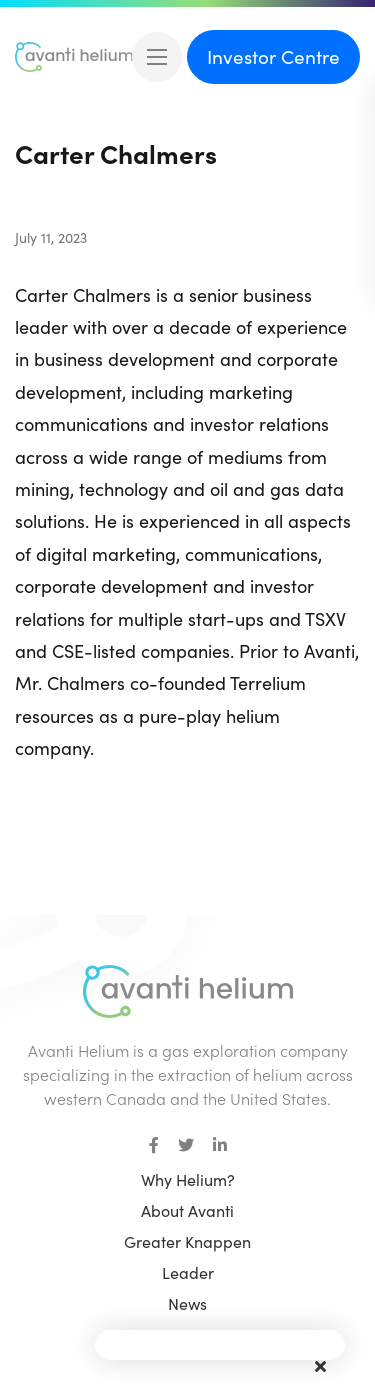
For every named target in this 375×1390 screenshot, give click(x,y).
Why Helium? (188, 1179)
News (187, 1303)
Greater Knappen (187, 1241)
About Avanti (187, 1210)
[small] (154, 1144)
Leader (188, 1272)
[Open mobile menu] (157, 57)
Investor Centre (273, 55)
